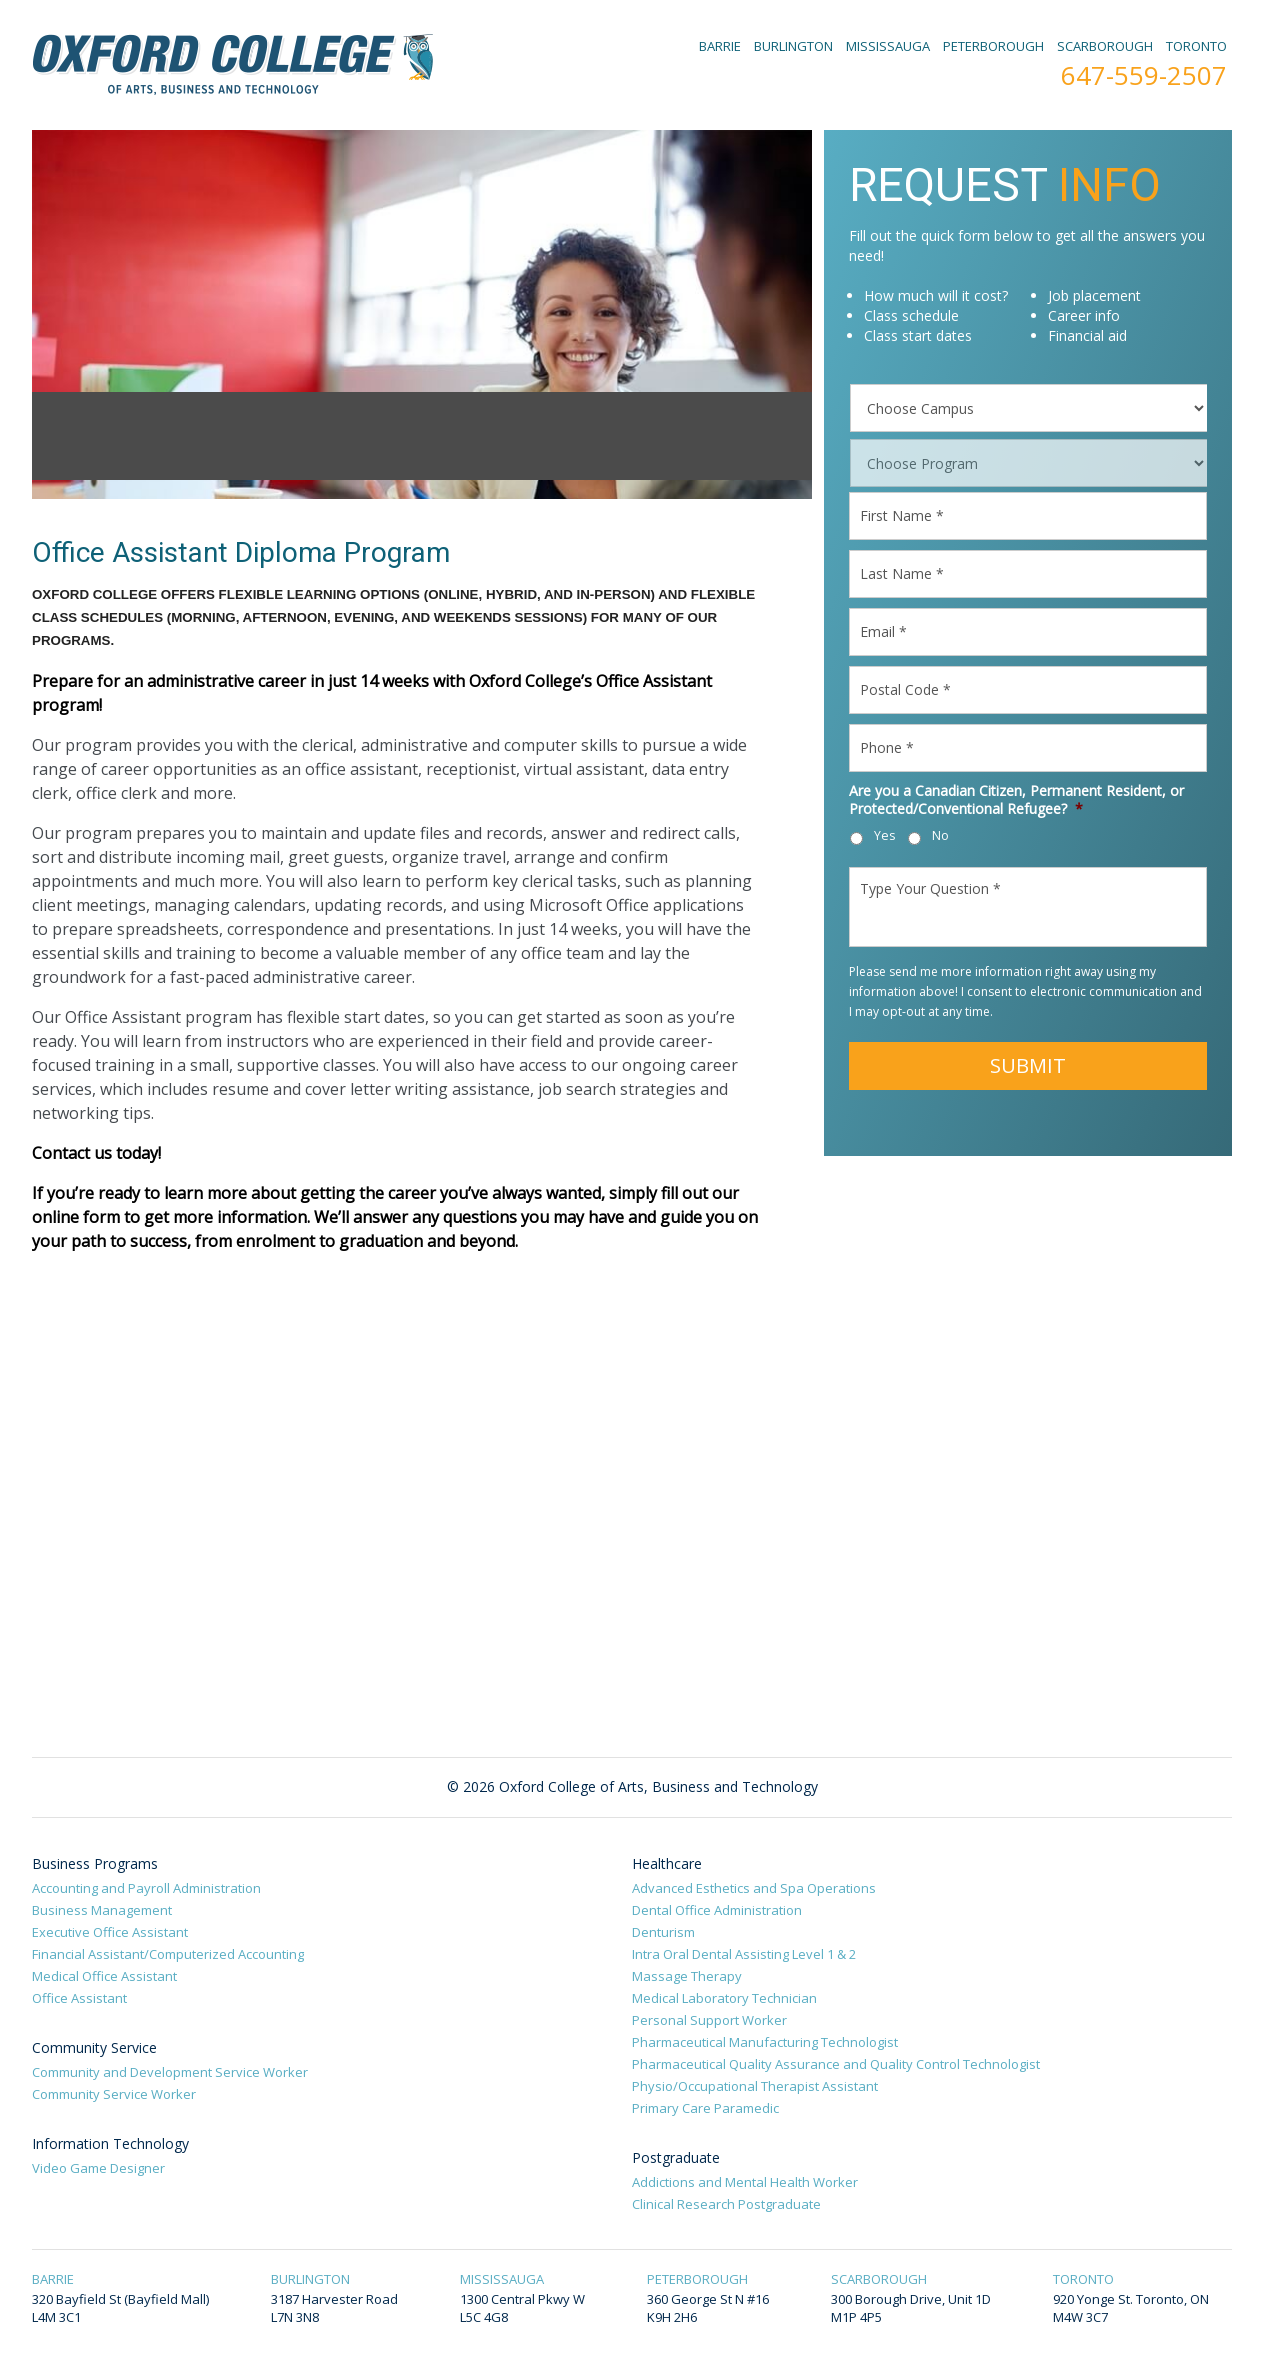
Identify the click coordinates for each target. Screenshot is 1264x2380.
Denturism (663, 1932)
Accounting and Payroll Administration (146, 1888)
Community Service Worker (114, 2094)
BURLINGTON (793, 46)
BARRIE (720, 46)
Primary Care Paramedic (705, 2108)
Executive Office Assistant (110, 1932)
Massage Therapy (687, 1976)
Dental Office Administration (717, 1910)
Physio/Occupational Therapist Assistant (755, 2086)
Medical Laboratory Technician (724, 1998)
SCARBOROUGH (1105, 46)
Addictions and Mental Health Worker (745, 2182)
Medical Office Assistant (104, 1976)
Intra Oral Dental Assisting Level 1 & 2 (744, 1954)
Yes (884, 835)
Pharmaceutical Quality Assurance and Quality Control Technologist (836, 2064)
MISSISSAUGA (888, 46)
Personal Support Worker (709, 2020)
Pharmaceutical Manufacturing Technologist (765, 2042)
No (940, 835)
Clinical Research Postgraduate (726, 2204)
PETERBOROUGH (993, 46)
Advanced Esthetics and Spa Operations (754, 1888)
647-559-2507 (1144, 75)
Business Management (102, 1910)
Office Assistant (79, 1998)
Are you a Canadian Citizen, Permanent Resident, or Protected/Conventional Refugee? (1016, 800)
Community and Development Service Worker (170, 2072)
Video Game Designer (98, 2168)
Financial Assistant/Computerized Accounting (168, 1954)
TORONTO (1196, 46)
